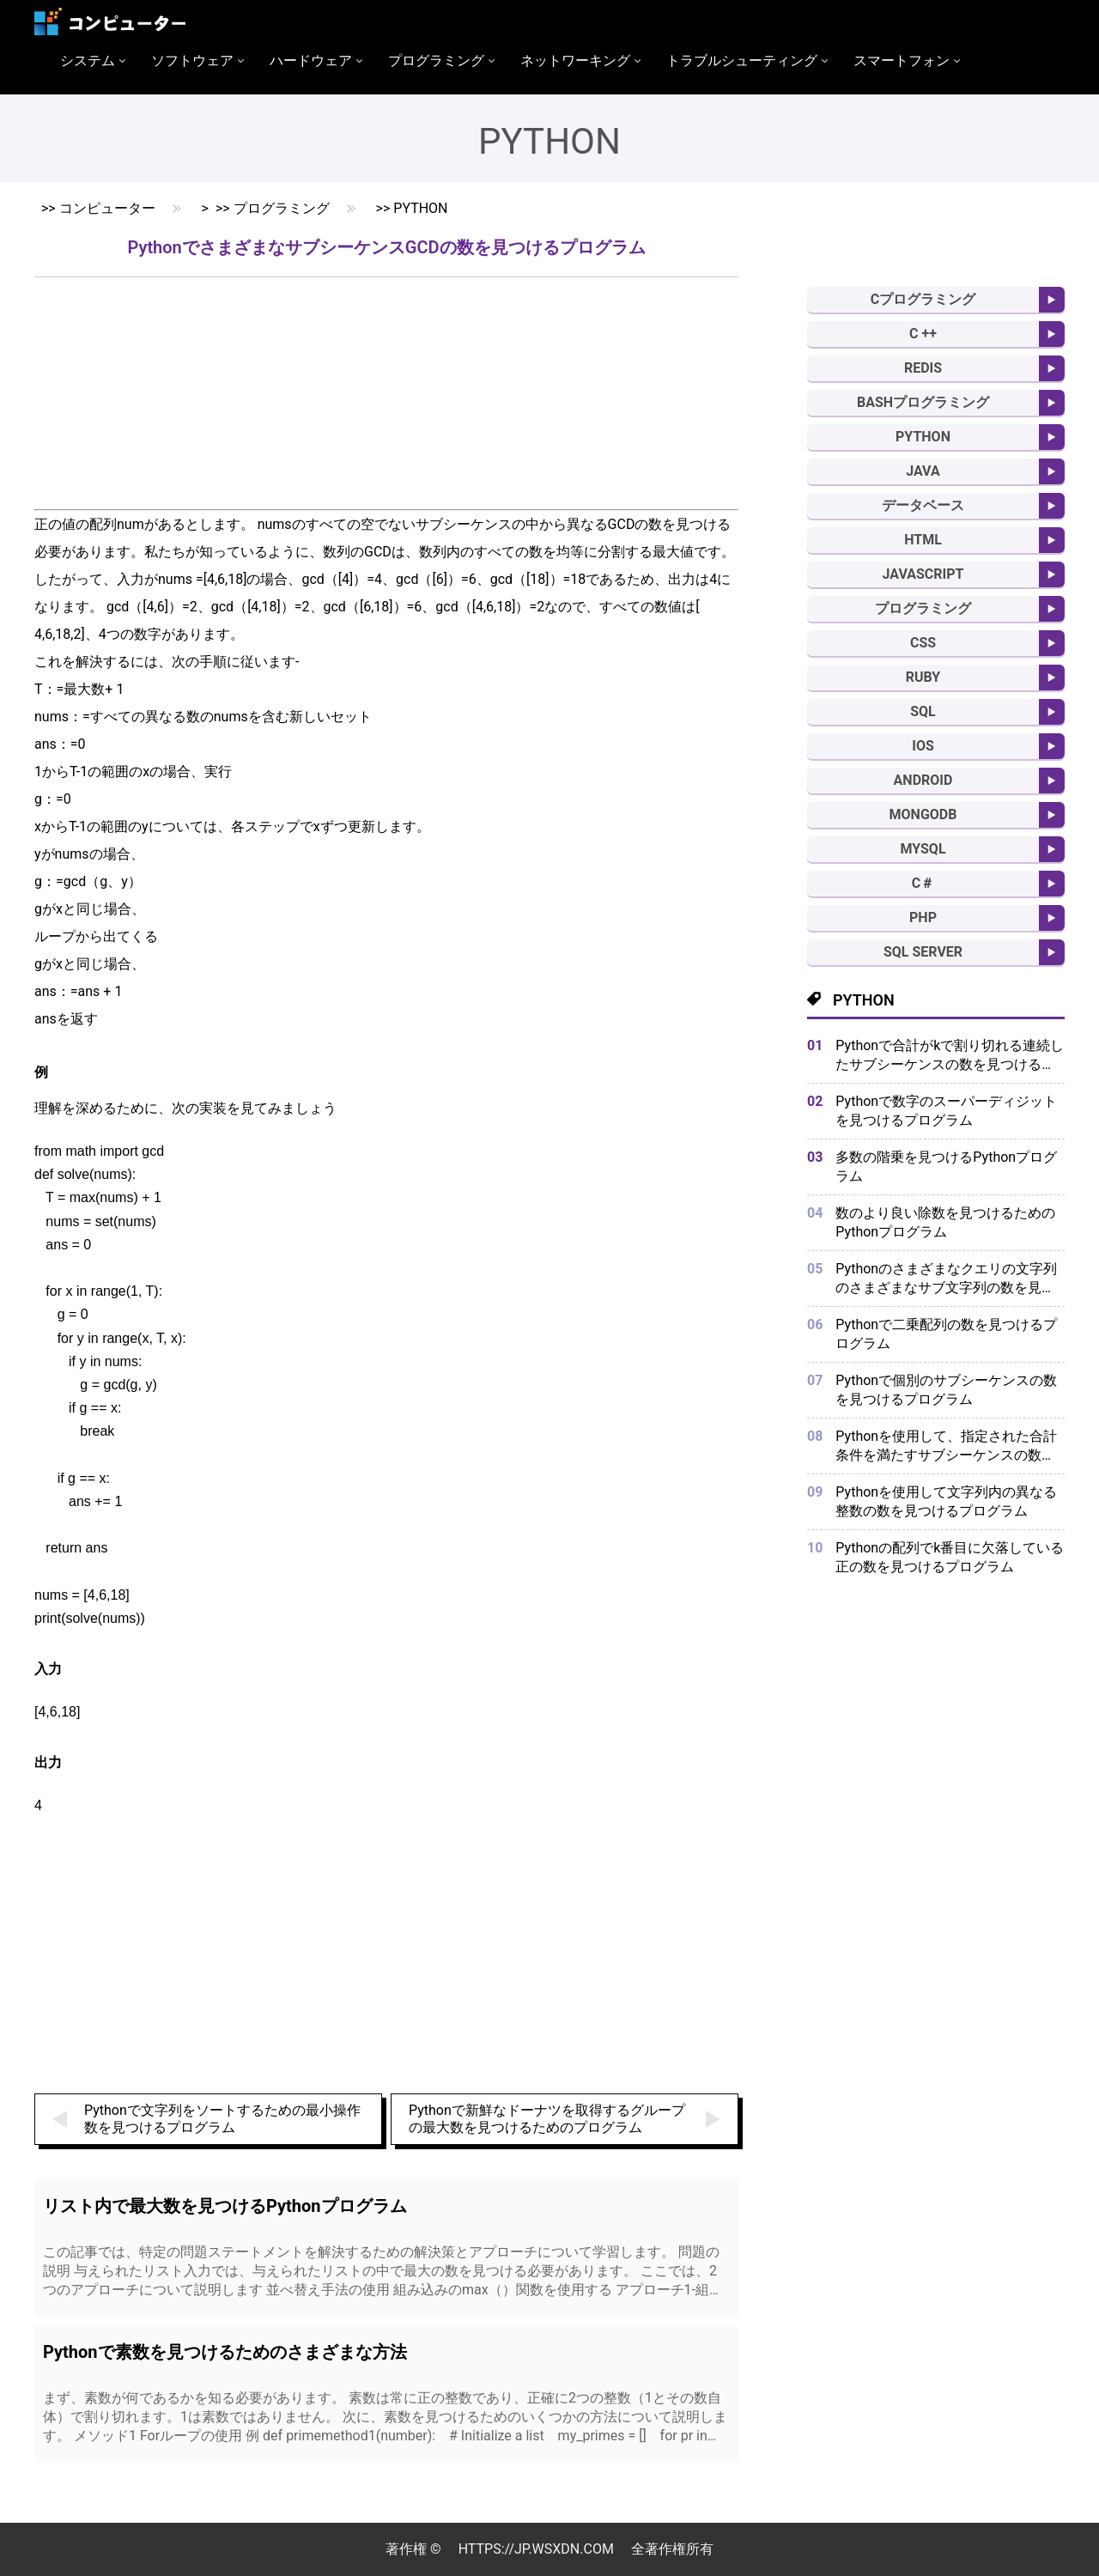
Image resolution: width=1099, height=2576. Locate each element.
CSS (923, 643)
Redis (923, 368)
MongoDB (923, 814)
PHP (923, 917)
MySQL (922, 849)
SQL (923, 711)
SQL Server (922, 952)
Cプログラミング (923, 299)
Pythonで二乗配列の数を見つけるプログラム (946, 1334)
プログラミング (282, 208)
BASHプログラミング (923, 402)
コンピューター (107, 208)
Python (420, 208)
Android (923, 780)
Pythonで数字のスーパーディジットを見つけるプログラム (946, 1110)
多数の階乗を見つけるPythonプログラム (946, 1166)
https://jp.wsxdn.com (536, 2549)
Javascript (923, 574)
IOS (923, 746)
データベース (923, 505)
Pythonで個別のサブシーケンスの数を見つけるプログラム (946, 1389)
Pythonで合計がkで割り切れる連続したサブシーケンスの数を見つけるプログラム (949, 1055)
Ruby (923, 677)
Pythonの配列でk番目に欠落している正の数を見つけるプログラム (949, 1557)
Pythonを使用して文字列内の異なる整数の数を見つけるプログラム (946, 1501)
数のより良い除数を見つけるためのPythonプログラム (945, 1222)
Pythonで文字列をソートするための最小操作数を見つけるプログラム (222, 2119)
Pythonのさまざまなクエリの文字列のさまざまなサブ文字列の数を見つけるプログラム (946, 1279)
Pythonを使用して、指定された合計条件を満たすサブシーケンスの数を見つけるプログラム (946, 1446)
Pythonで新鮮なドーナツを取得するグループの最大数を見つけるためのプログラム (547, 2119)
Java (923, 471)
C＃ (923, 883)
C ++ (923, 333)
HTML (923, 540)
